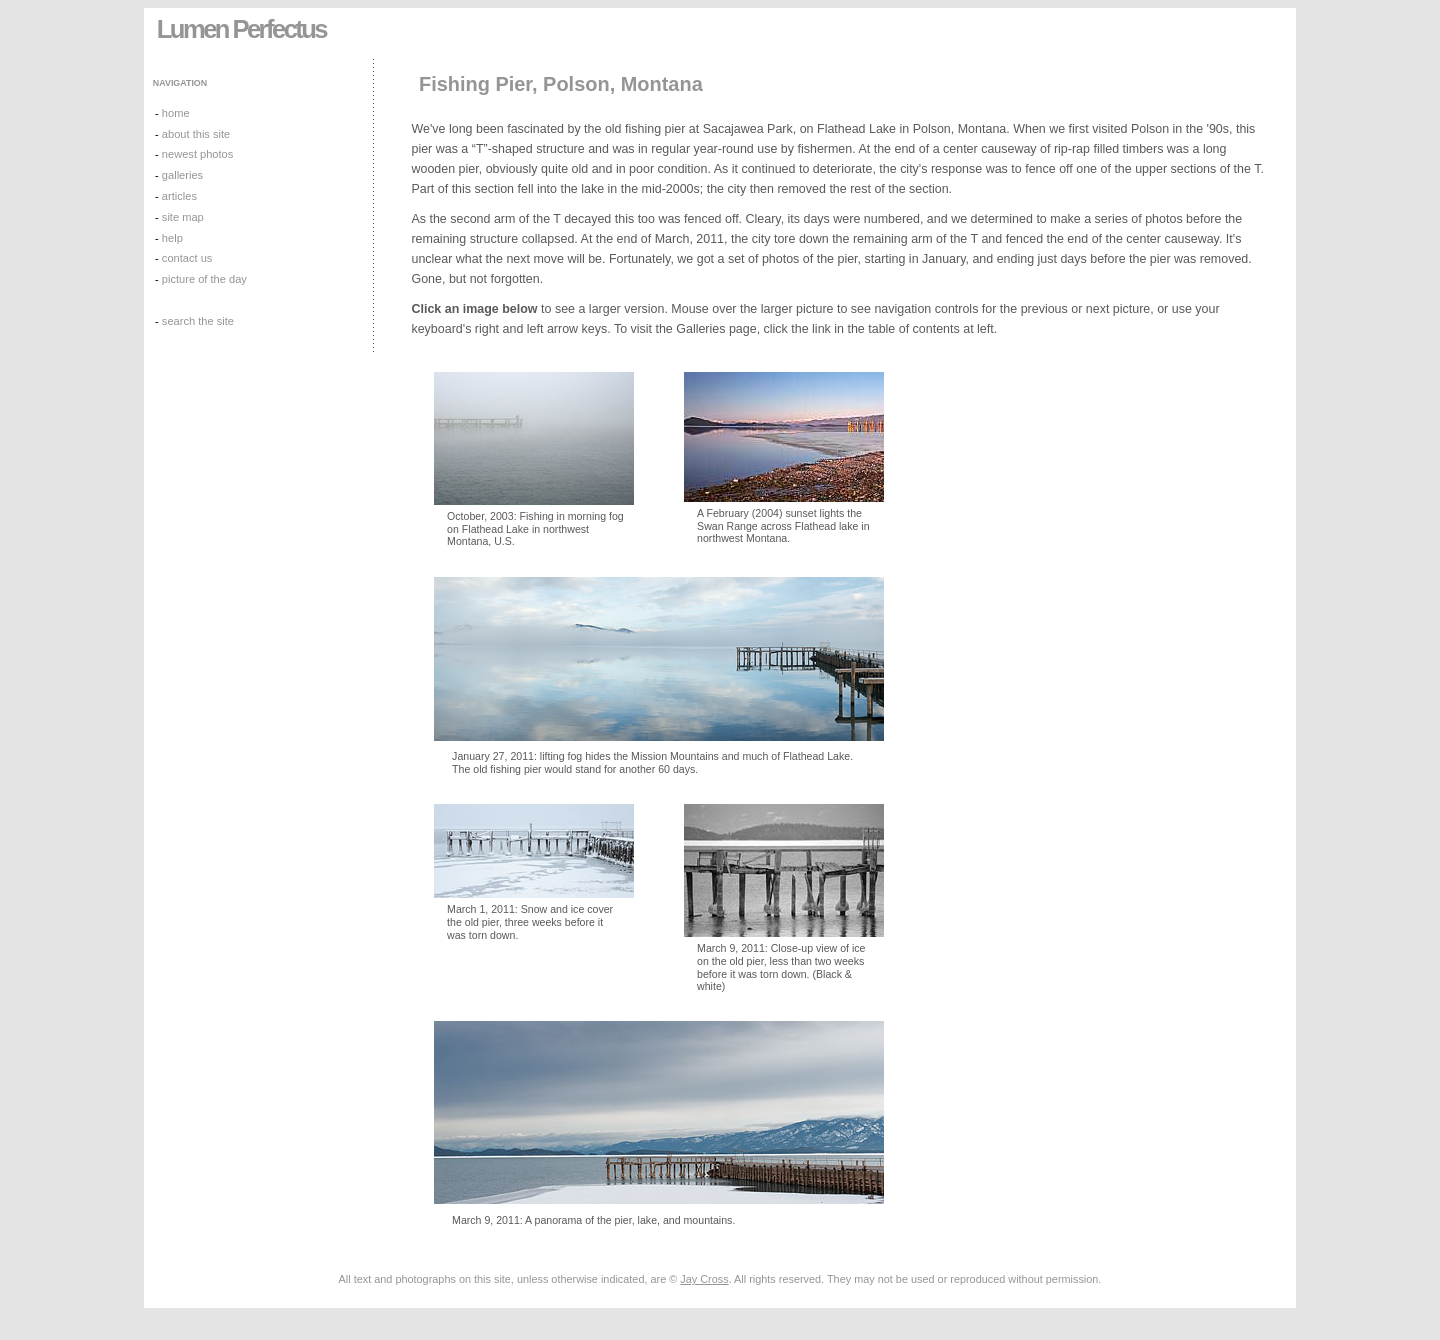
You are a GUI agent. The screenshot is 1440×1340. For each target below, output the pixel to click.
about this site (196, 134)
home (176, 113)
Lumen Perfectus (241, 29)
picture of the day (204, 279)
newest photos (197, 154)
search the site (198, 321)
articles (179, 196)
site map (183, 217)
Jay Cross (704, 1279)
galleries (182, 175)
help (172, 238)
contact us (187, 258)
